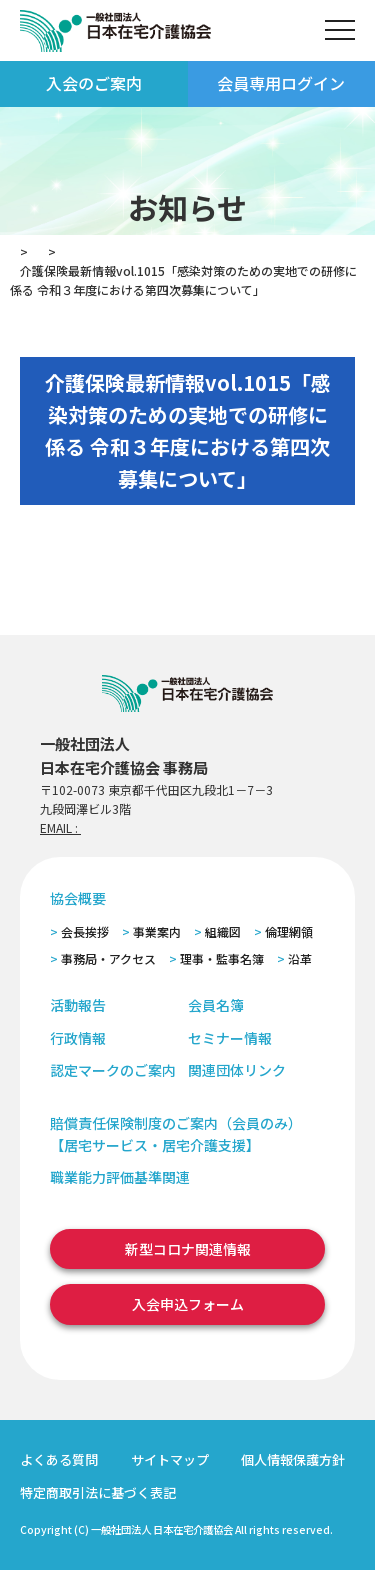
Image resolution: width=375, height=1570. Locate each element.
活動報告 (78, 1005)
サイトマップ (170, 1459)
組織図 (223, 931)
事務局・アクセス (108, 958)
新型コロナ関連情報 (188, 1249)
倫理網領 (289, 931)
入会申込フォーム (188, 1304)
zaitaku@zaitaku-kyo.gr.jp (153, 827)
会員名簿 (216, 1005)
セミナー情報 (230, 1038)
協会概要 (78, 898)
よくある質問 (59, 1459)
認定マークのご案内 (113, 1070)
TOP (23, 251)
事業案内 (157, 931)
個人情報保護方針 (293, 1459)
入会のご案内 (94, 83)
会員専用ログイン (281, 83)
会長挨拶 (85, 931)
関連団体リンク (237, 1070)
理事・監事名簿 (222, 958)
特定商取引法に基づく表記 (98, 1492)
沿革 (300, 958)
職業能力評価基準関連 (120, 1177)
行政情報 (78, 1038)
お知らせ (88, 251)
